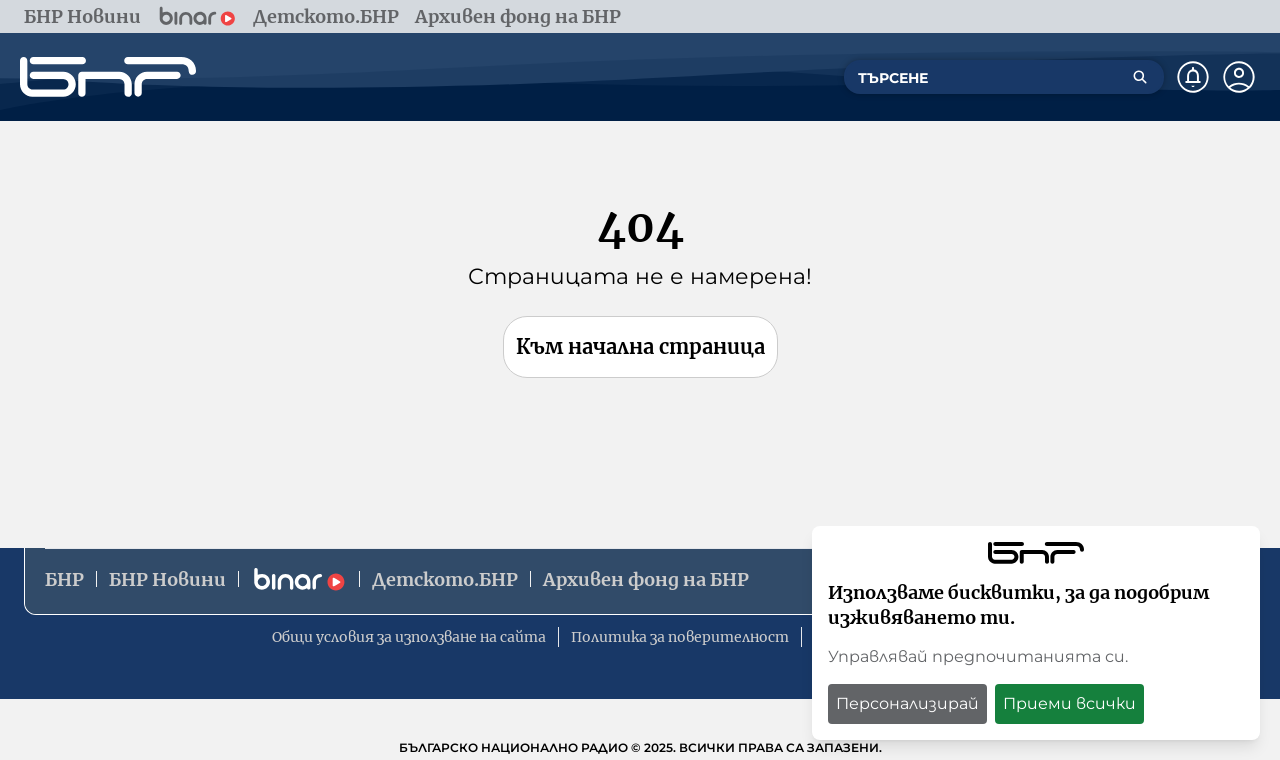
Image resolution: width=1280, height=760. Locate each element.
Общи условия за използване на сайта (409, 637)
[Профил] (1239, 77)
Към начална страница (640, 346)
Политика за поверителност (680, 637)
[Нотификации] (1193, 77)
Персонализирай (907, 703)
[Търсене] (1140, 77)
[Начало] (108, 77)
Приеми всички (1069, 703)
